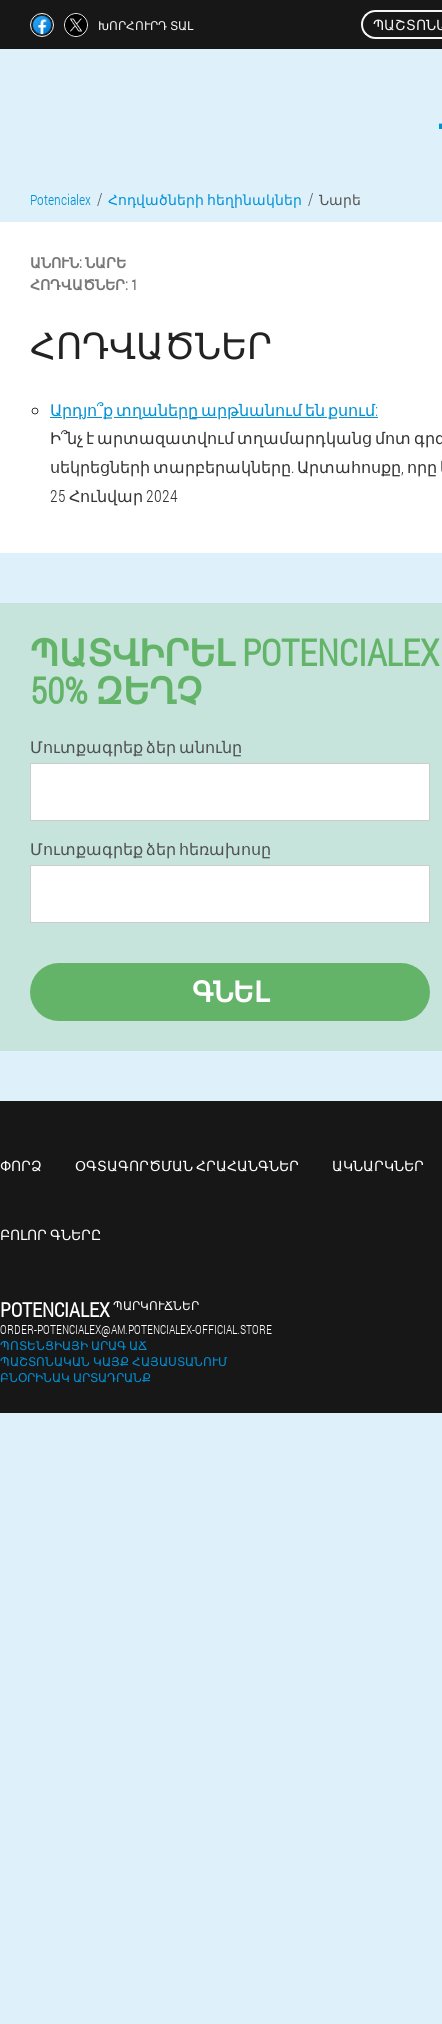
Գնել (230, 991)
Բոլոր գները (50, 1234)
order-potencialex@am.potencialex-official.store (136, 1329)
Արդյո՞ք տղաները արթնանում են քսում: (214, 409)
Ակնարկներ (378, 1165)
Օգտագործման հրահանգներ (187, 1165)
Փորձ (21, 1165)
